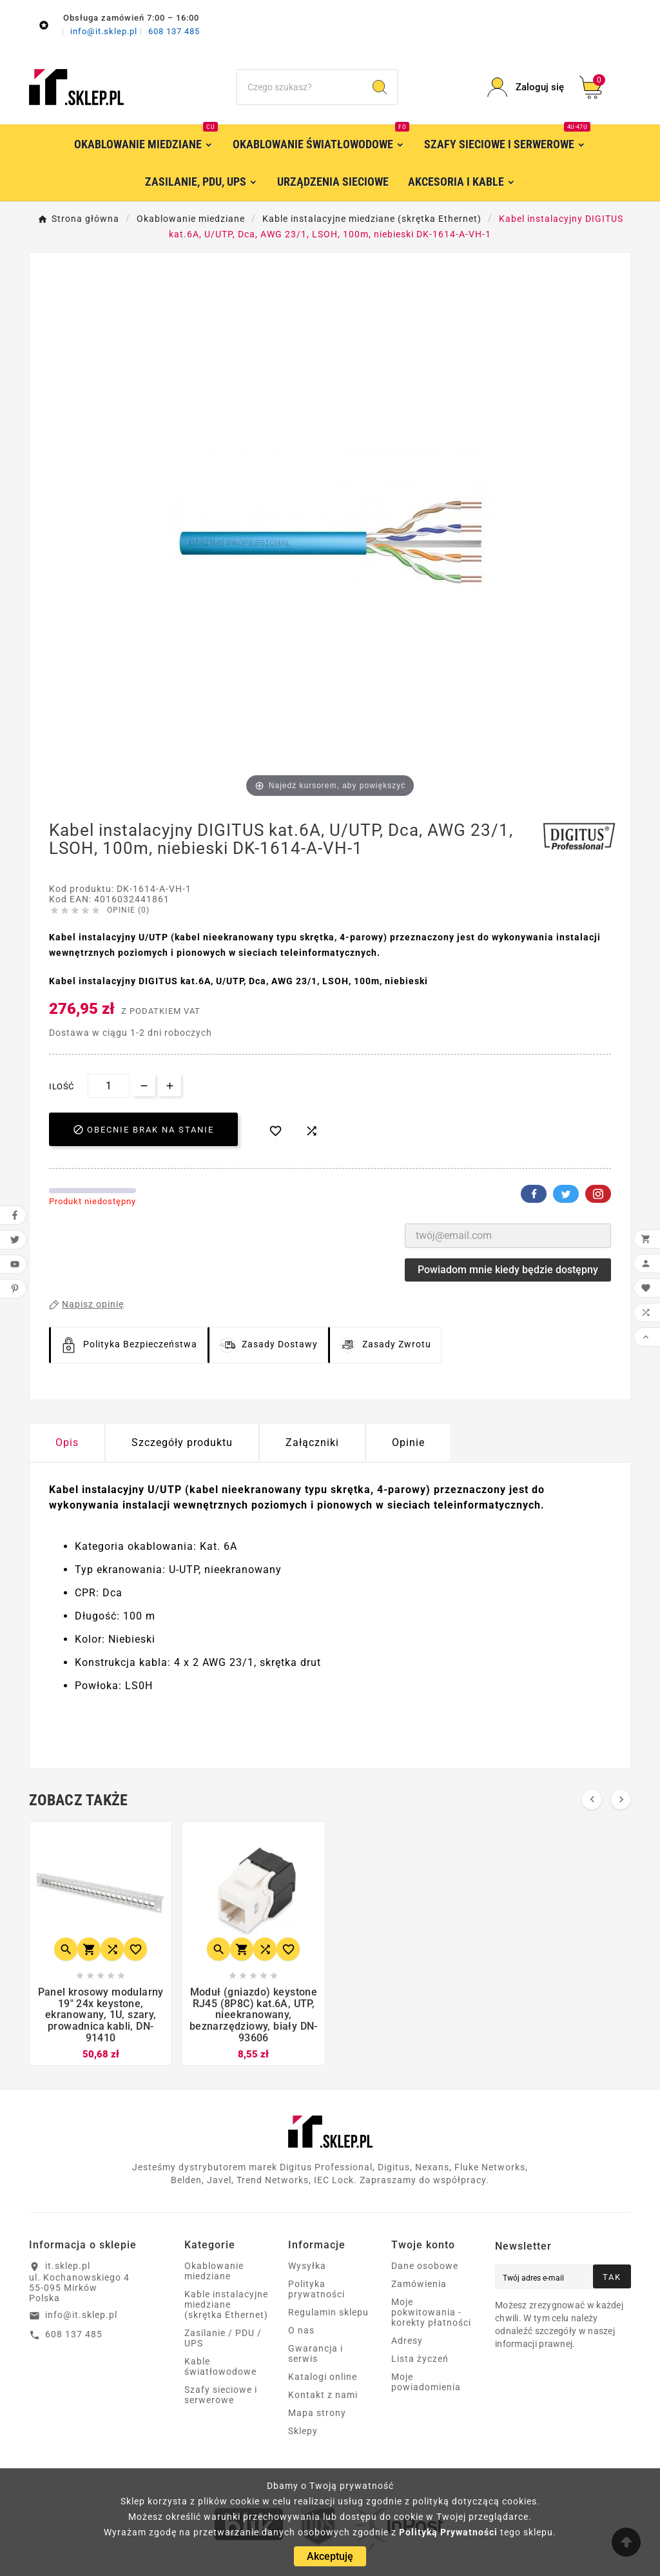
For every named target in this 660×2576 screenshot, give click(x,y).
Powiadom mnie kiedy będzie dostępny (508, 1269)
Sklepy (303, 2431)
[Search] (380, 87)
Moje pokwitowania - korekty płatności (431, 2312)
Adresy (407, 2340)
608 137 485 (174, 31)
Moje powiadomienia (426, 2382)
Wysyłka (307, 2266)
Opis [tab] (67, 1442)
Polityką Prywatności (448, 2532)
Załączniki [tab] (312, 1442)
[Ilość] (109, 1086)
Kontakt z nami (323, 2395)
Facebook (534, 1194)
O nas (301, 2330)
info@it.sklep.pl (105, 31)
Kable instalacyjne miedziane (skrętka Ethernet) (226, 2304)
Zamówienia (419, 2284)
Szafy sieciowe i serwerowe (220, 2394)
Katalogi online (322, 2377)
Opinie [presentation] (408, 1442)
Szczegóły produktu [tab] (182, 1442)
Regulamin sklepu (328, 2312)
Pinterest (598, 1194)
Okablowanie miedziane (214, 2271)
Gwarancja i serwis (315, 2353)
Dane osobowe (424, 2266)
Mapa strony (317, 2413)
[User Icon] (525, 87)
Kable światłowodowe (220, 2366)
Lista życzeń (420, 2358)
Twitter (566, 1194)
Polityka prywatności (316, 2289)
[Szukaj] (299, 87)
